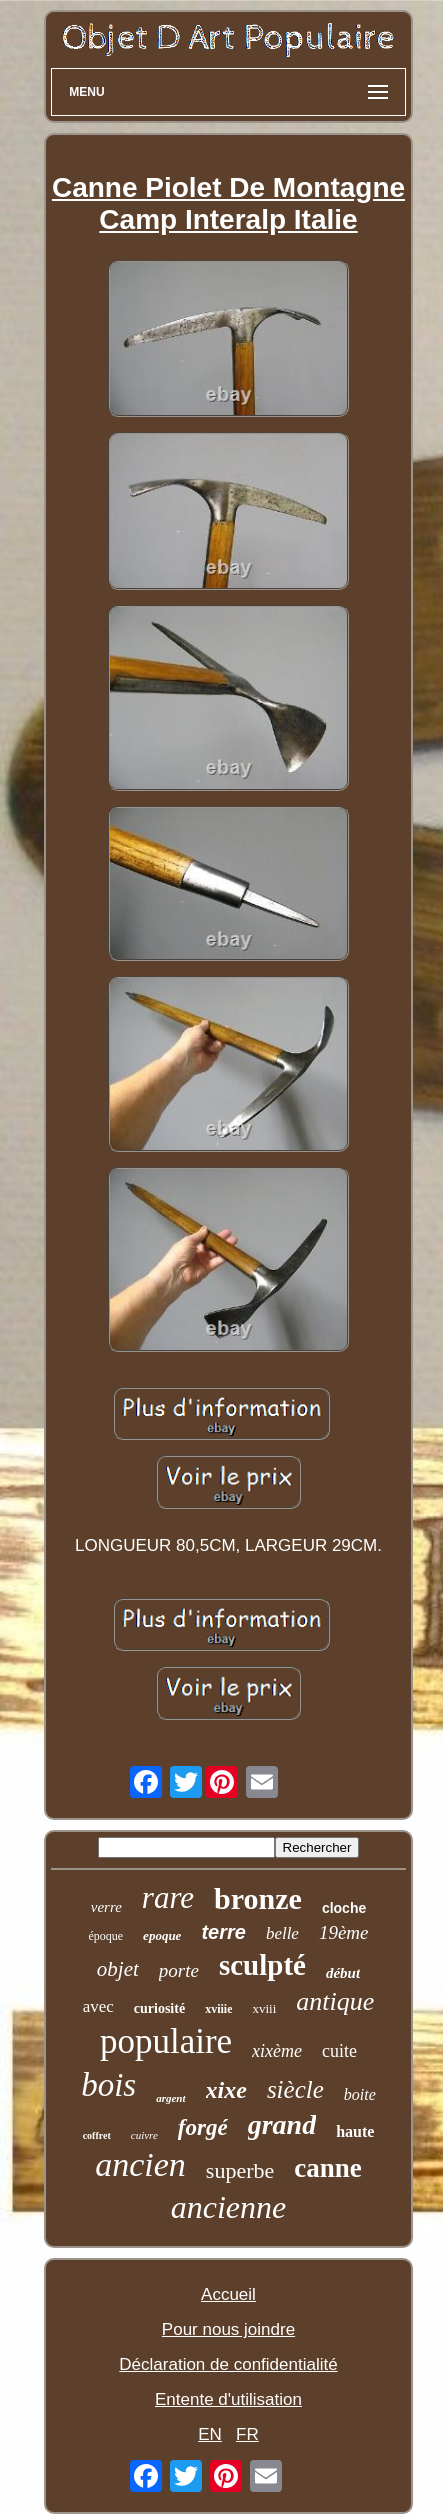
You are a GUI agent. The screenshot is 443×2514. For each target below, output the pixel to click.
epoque (162, 1935)
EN (210, 2434)
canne (328, 2168)
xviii (264, 2008)
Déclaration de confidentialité (228, 2364)
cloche (344, 1908)
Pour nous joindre (228, 2329)
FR (247, 2434)
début (343, 1973)
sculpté (262, 1965)
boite (360, 2094)
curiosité (159, 2008)
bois (108, 2085)
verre (106, 1907)
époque (105, 1936)
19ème (344, 1932)
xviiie (218, 2009)
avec (98, 2006)
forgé (203, 2127)
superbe (240, 2170)
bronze (258, 1898)
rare (168, 1897)
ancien (140, 2164)
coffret (97, 2135)
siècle (295, 2089)
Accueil (228, 2294)
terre (223, 1932)
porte (179, 1970)
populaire (166, 2041)
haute (355, 2131)
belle (282, 1933)
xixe (226, 2090)
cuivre (144, 2135)
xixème (277, 2051)
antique (335, 2001)
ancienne (229, 2207)
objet (118, 1969)
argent (170, 2098)
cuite (339, 2051)
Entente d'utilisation (228, 2399)
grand (282, 2124)
